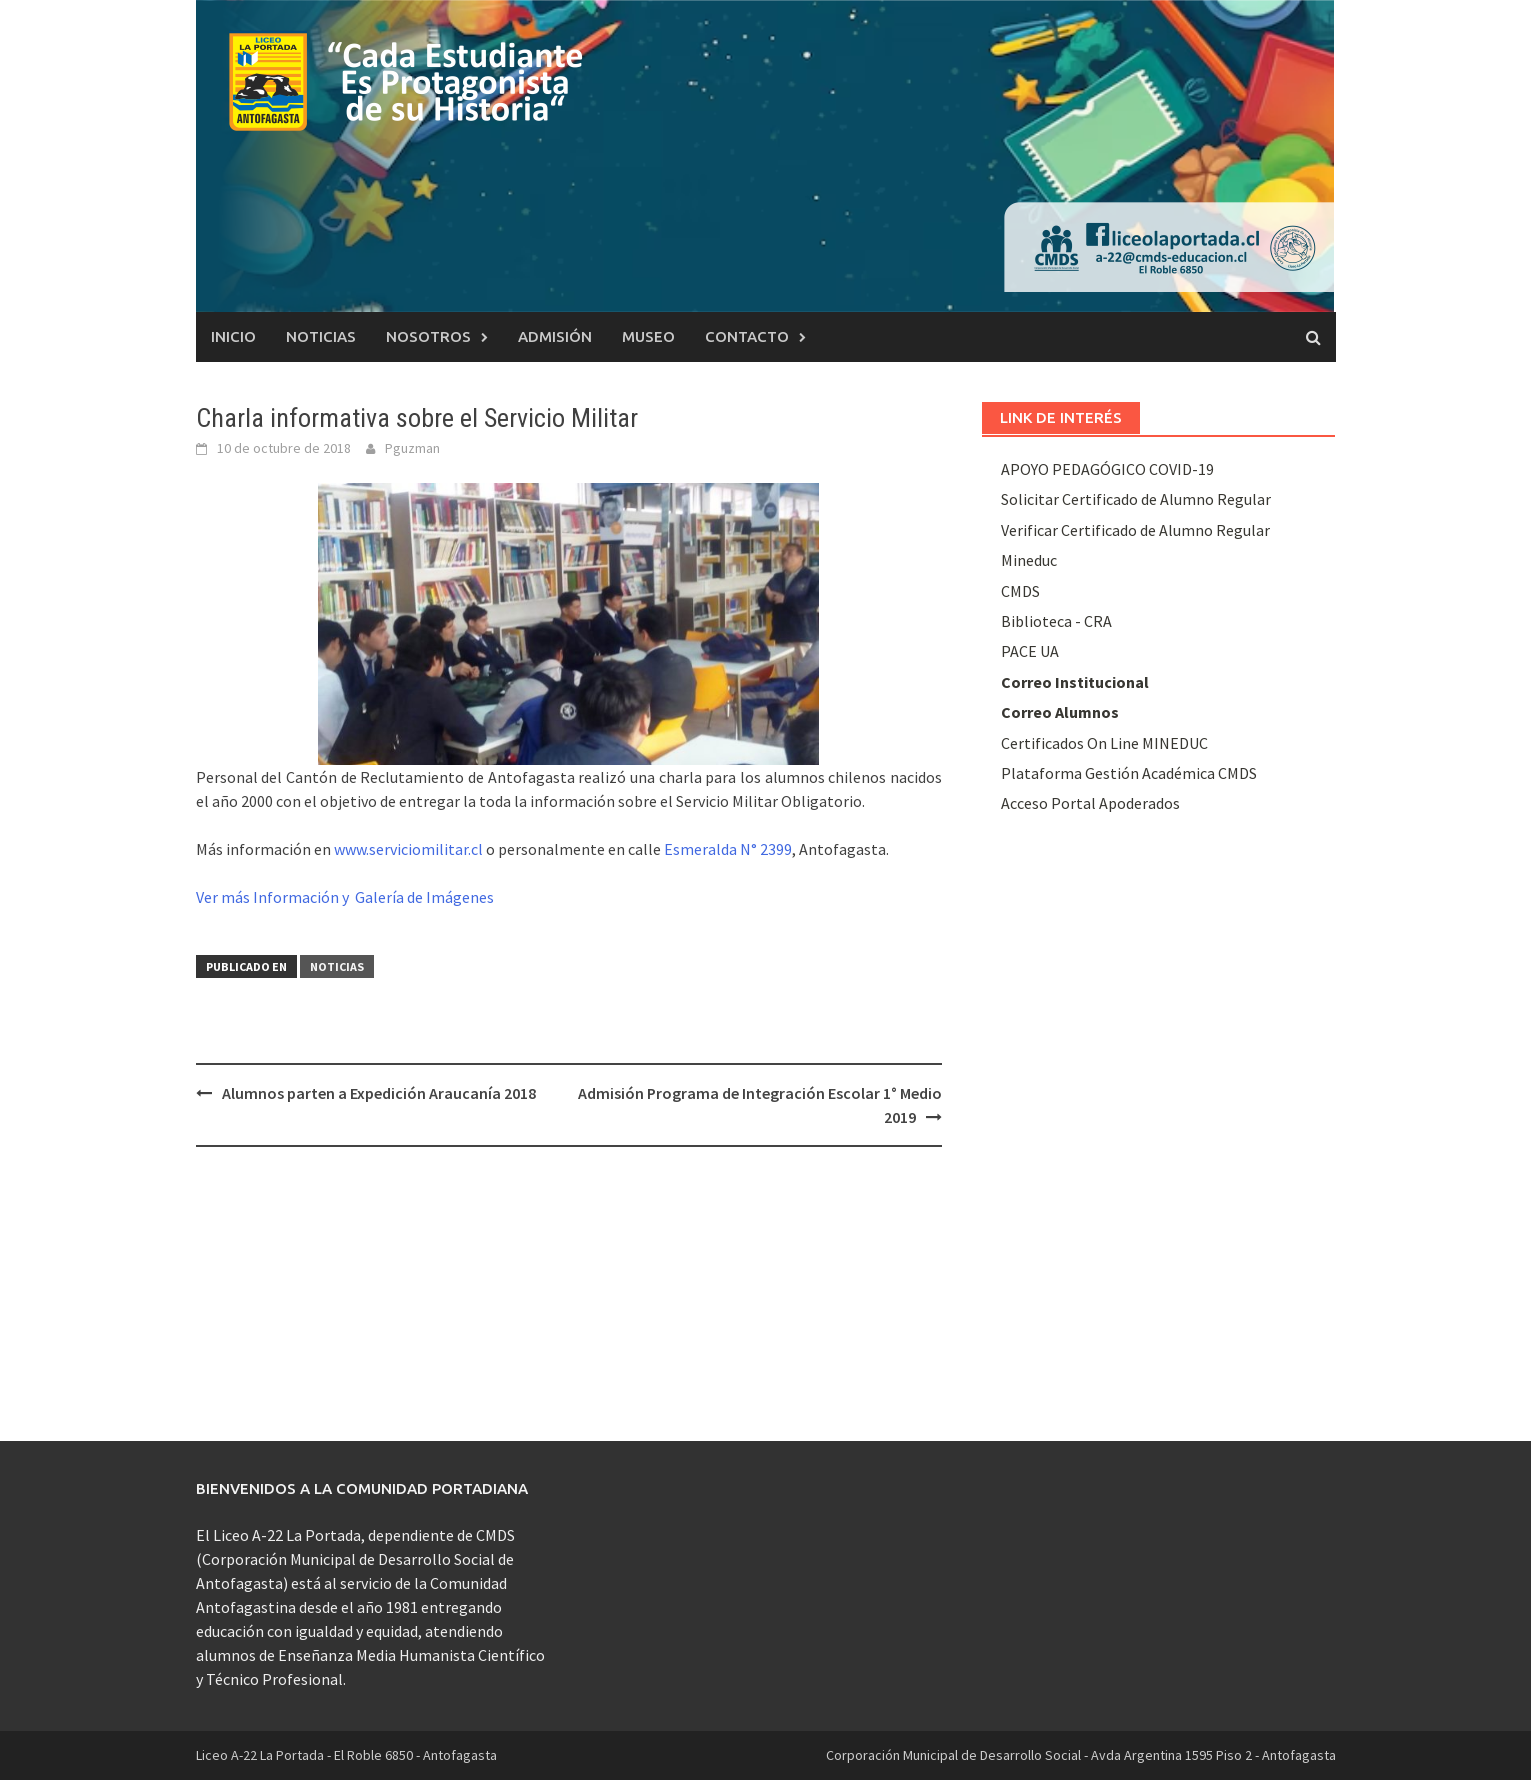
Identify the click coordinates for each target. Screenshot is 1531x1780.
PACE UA (1030, 651)
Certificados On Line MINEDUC (1104, 743)
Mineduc (1029, 560)
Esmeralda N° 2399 (728, 849)
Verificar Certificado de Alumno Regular (1135, 530)
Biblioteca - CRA (1056, 621)
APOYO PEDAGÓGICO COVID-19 (1107, 469)
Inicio (233, 336)
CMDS (1020, 591)
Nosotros (428, 336)
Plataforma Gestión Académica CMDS (1129, 773)
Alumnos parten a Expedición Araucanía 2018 (379, 1093)
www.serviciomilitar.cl (408, 849)
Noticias (321, 336)
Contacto (747, 336)
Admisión (555, 336)
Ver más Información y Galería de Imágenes (345, 897)
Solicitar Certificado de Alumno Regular (1136, 499)
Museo (648, 336)
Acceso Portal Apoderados (1090, 803)
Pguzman (412, 448)
